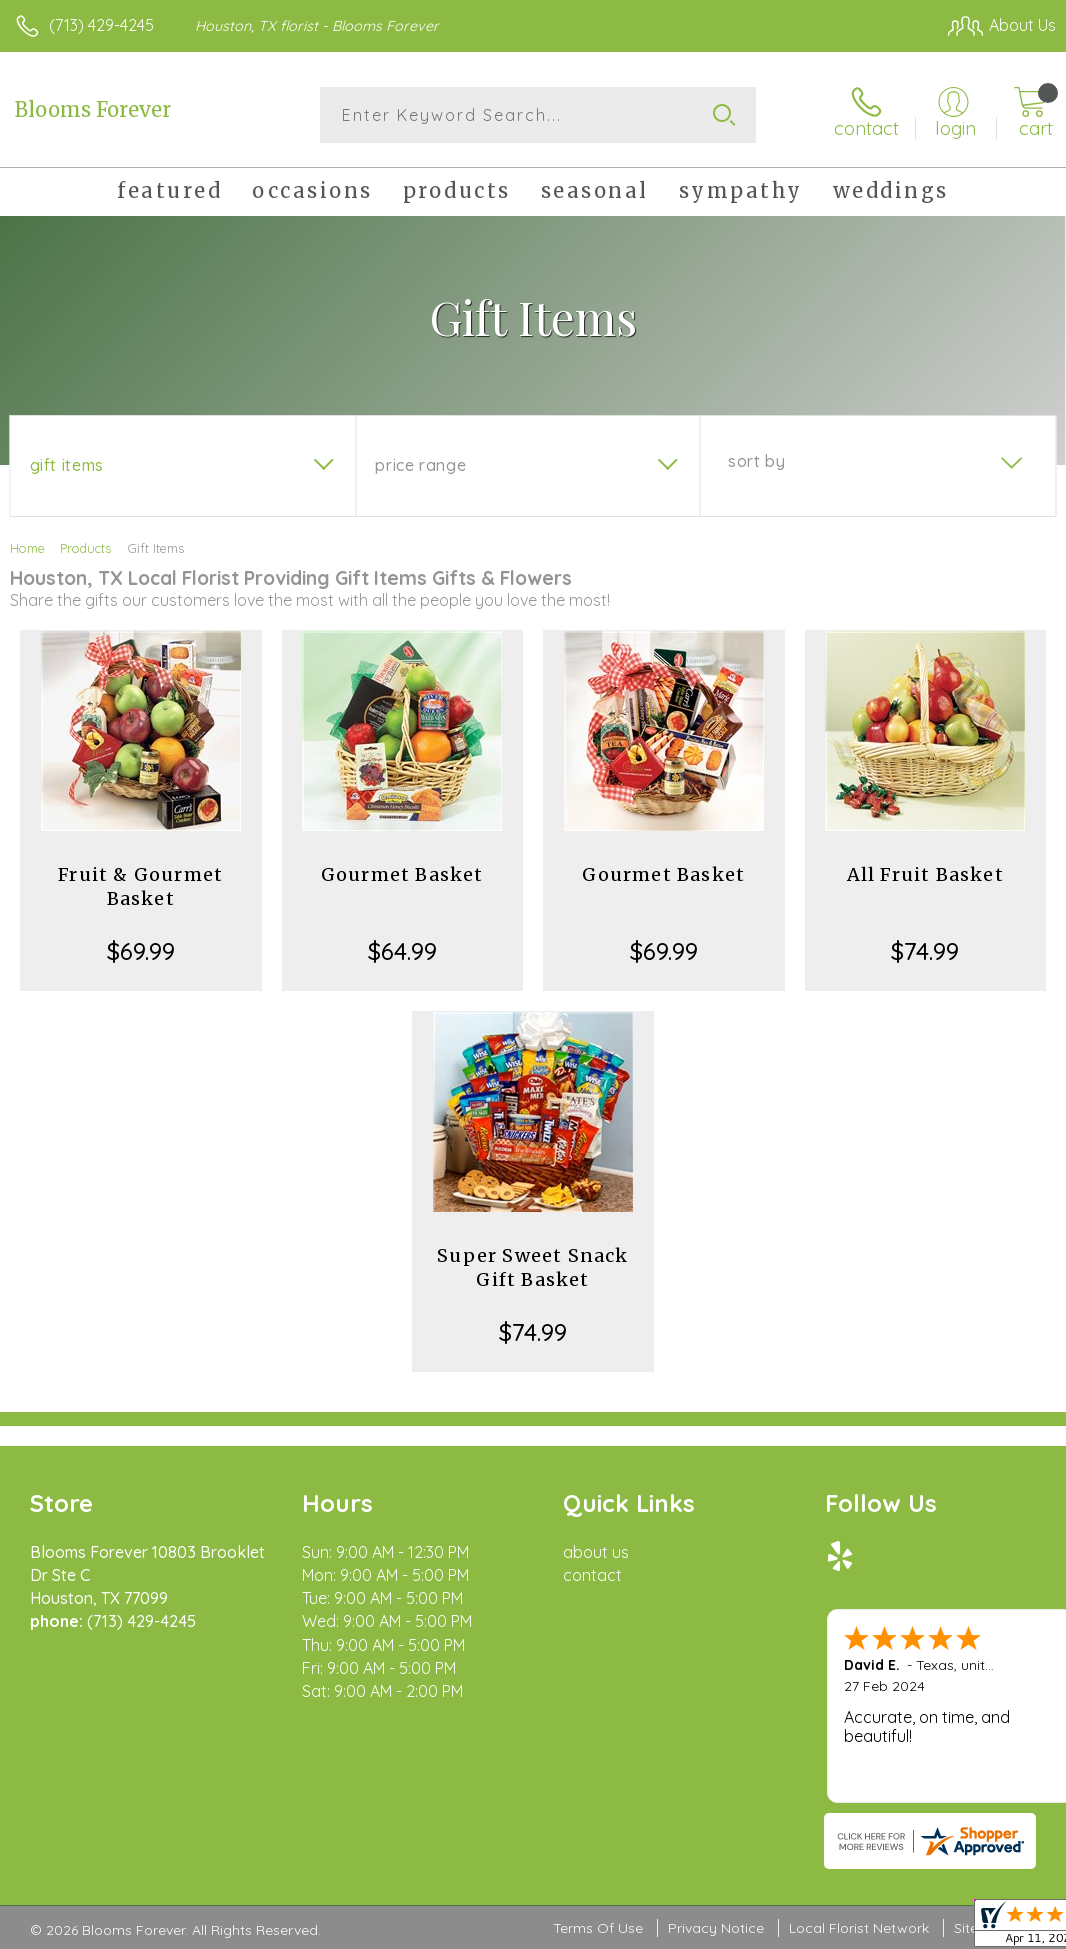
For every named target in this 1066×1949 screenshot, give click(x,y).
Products (85, 548)
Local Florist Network (859, 1928)
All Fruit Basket (925, 874)
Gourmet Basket (402, 874)
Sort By (756, 461)
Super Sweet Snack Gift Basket (532, 1267)
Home (27, 548)
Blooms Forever (93, 109)
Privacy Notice (716, 1928)
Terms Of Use (598, 1928)
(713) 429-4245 (101, 25)
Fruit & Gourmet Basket (140, 886)
